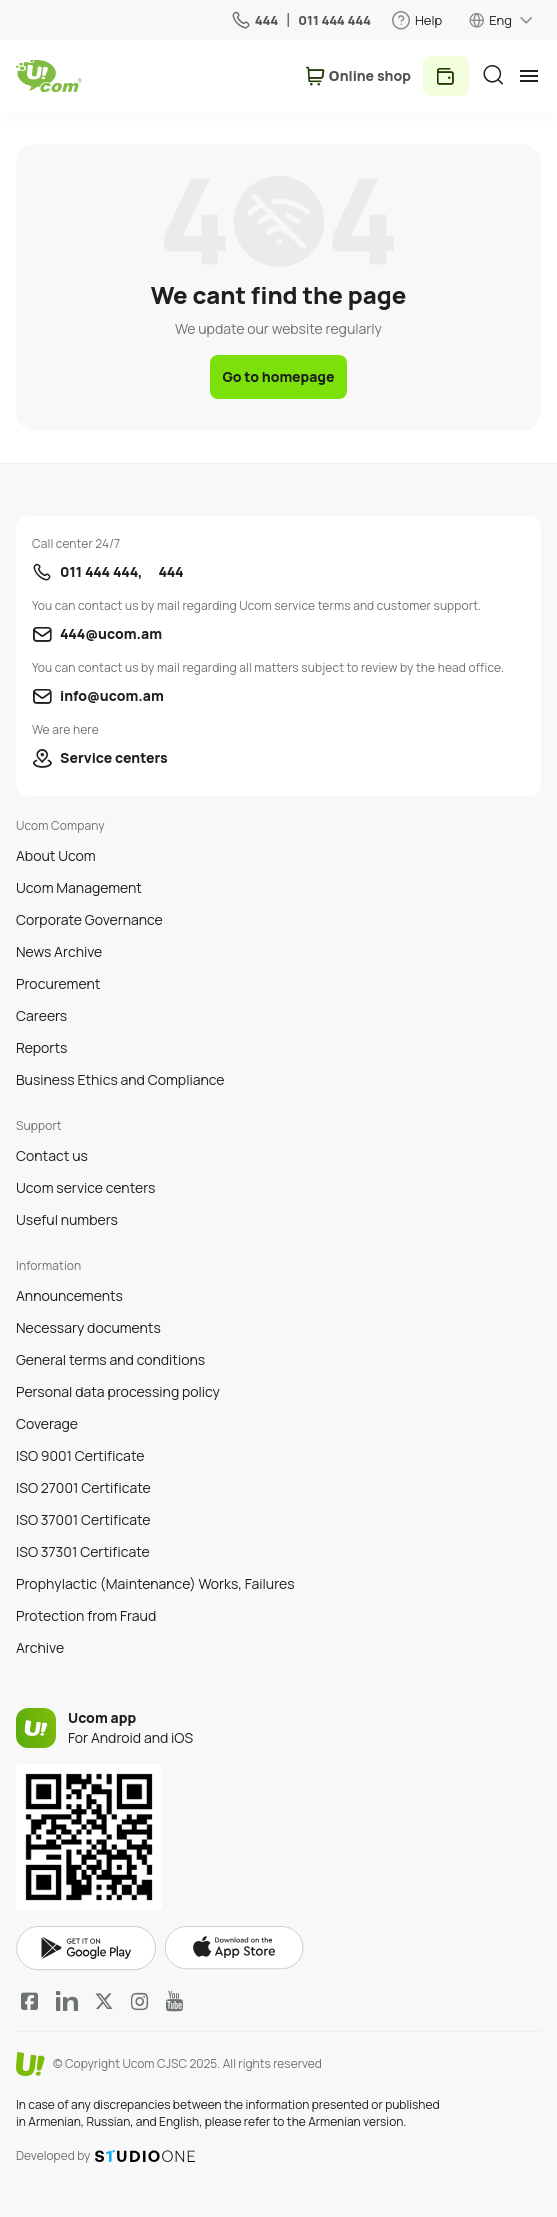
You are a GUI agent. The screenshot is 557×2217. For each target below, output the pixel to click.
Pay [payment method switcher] (446, 76)
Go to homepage (278, 376)
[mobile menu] (529, 76)
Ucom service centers (85, 1187)
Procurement (58, 983)
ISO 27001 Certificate (83, 1487)
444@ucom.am (111, 633)
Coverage (47, 1423)
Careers (41, 1015)
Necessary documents (88, 1327)
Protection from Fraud (86, 1615)
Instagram (140, 2001)
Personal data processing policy (118, 1391)
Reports (41, 1047)
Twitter (104, 2001)
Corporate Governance (89, 919)
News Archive (59, 951)
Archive (40, 1647)
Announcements (69, 1295)
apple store (234, 1948)
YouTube (174, 2001)
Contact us (52, 1155)
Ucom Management (79, 887)
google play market (86, 1948)
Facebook (30, 2001)
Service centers (114, 757)
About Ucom (56, 855)
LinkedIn (67, 2001)
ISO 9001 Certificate (80, 1455)
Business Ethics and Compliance (120, 1079)
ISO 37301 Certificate (83, 1551)
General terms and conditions (110, 1359)
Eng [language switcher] (500, 20)
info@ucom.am (112, 695)
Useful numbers (67, 1219)
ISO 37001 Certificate (83, 1519)
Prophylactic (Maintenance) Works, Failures (155, 1583)
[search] (493, 75)
